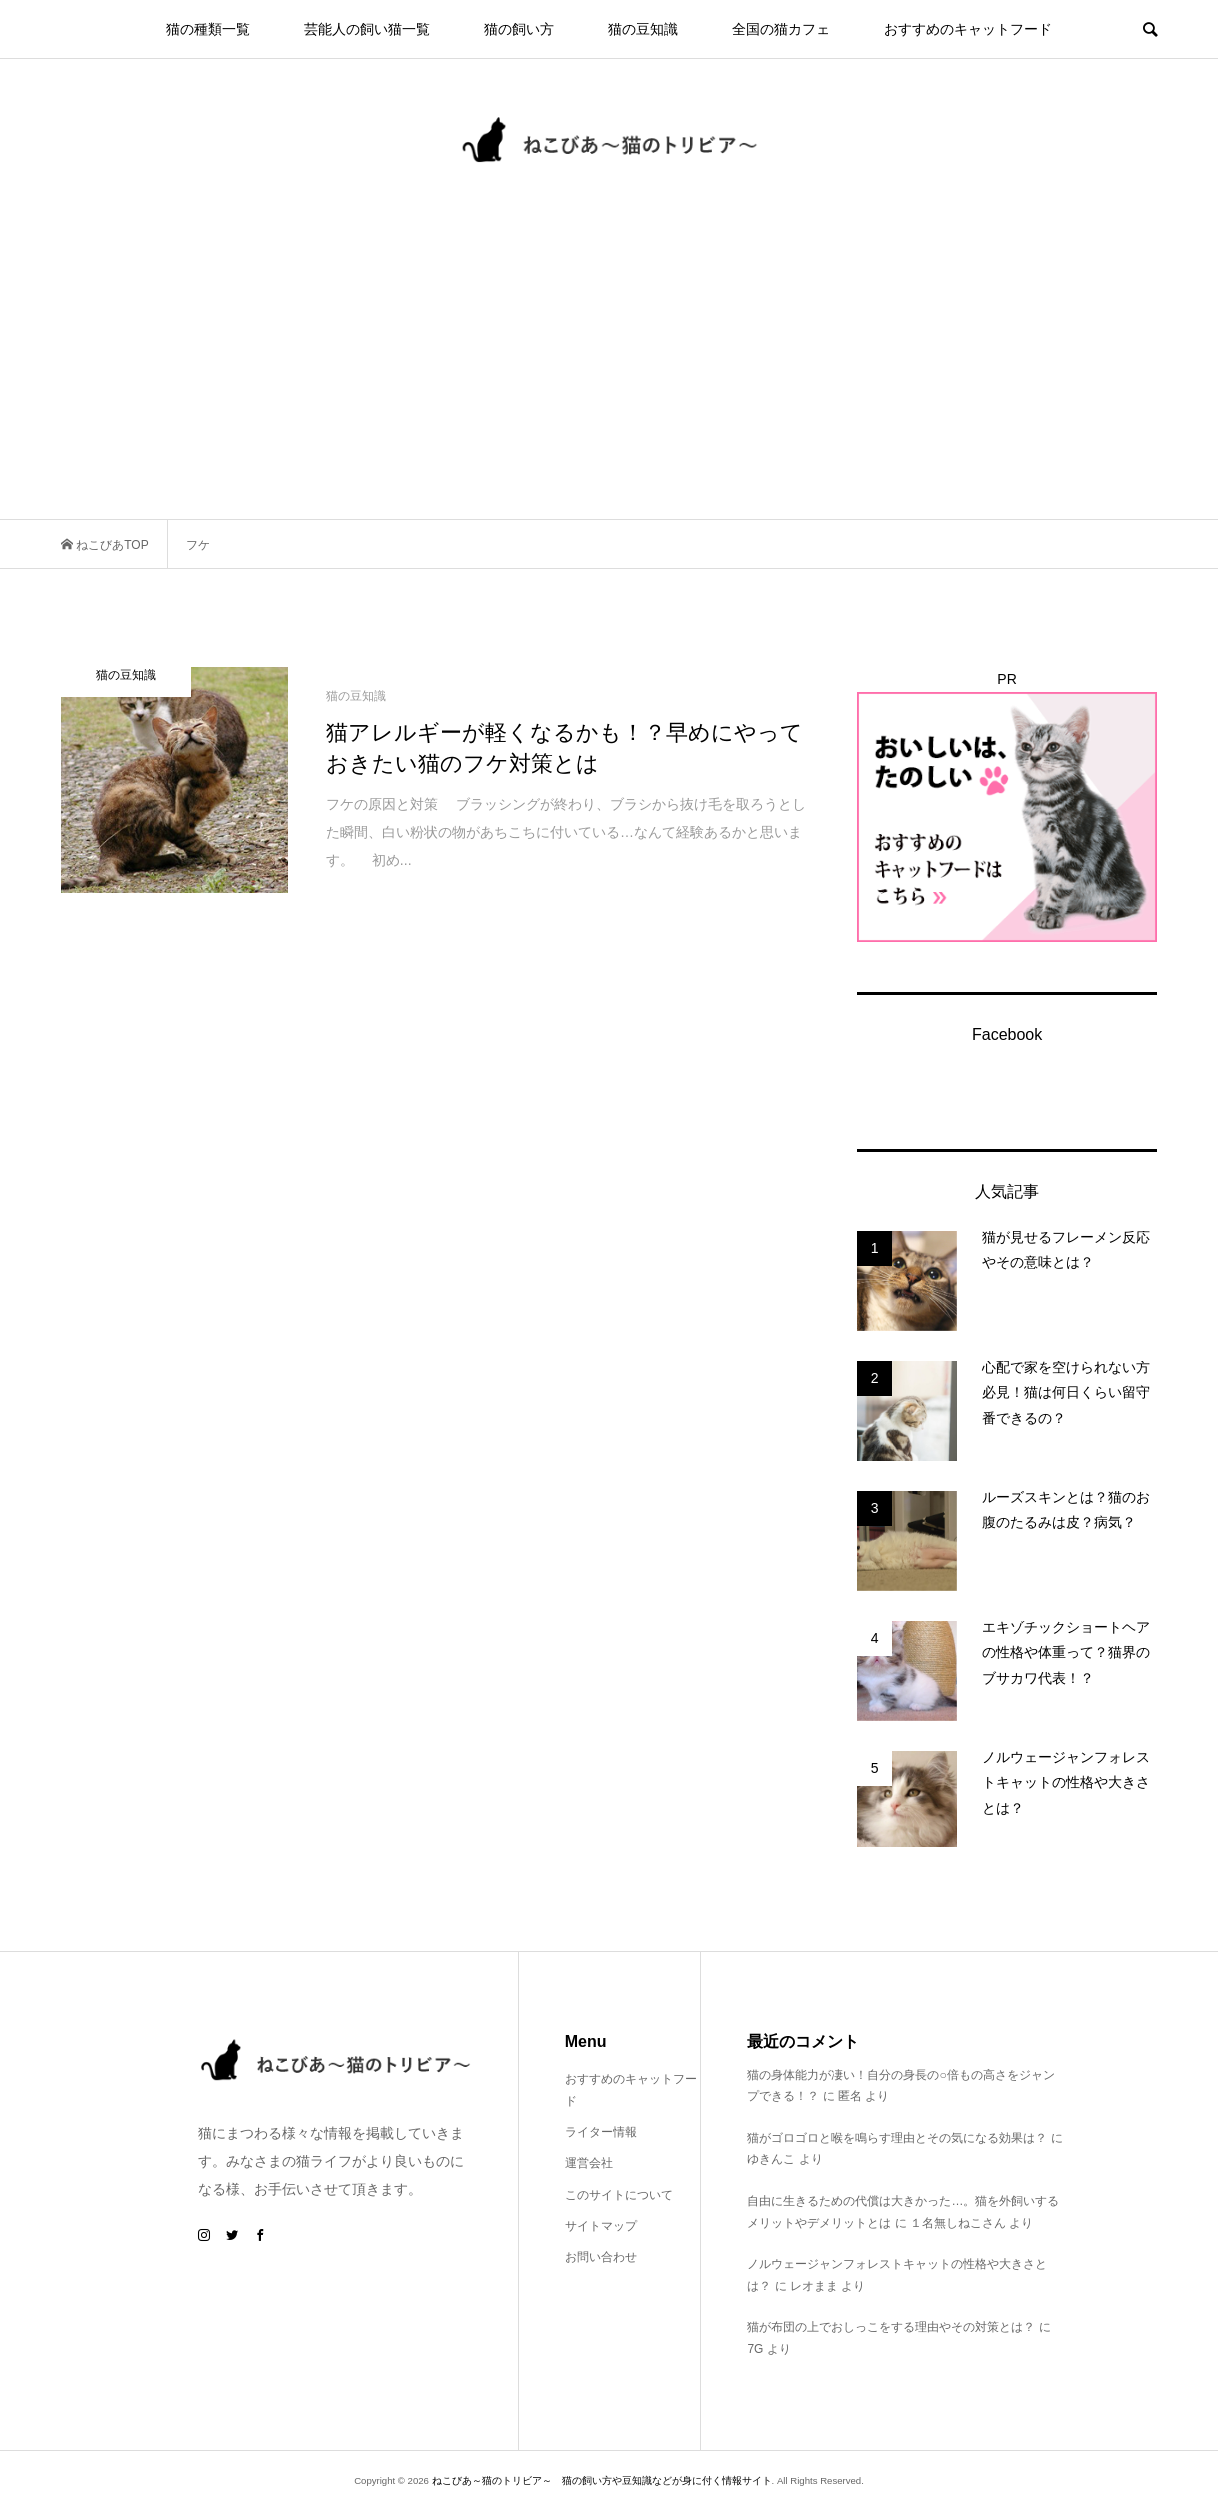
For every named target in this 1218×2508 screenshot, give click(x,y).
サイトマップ (601, 2226)
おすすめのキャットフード (968, 29)
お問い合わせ (601, 2257)
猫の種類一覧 (208, 29)
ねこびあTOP (111, 545)
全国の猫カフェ (781, 29)
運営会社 (589, 2163)
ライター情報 (601, 2132)
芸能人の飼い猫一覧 (367, 29)
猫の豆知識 (643, 29)
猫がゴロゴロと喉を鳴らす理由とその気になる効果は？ (897, 2138)
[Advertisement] (609, 369)
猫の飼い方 (519, 29)
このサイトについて (619, 2195)
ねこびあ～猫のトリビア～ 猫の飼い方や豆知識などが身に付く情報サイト (602, 2480)
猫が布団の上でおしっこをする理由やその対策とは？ (891, 2327)
